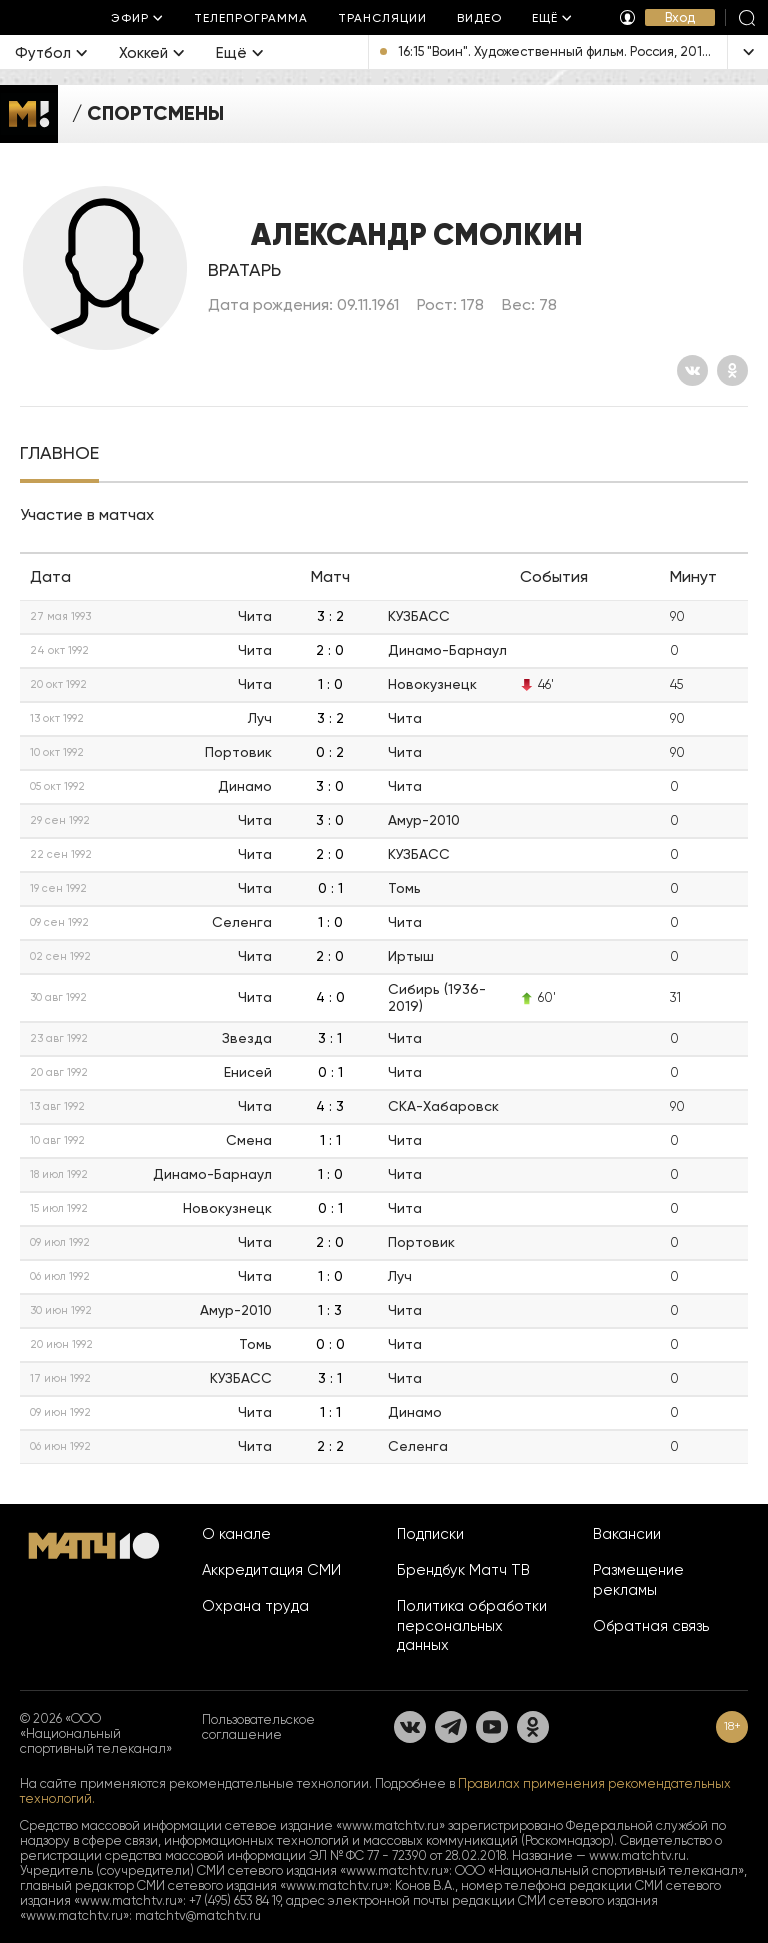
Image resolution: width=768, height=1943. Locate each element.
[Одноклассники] (732, 370)
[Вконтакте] (692, 370)
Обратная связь (651, 1626)
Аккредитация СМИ (271, 1570)
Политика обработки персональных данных (472, 1626)
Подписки (430, 1534)
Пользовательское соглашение (258, 1727)
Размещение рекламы (638, 1580)
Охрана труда (255, 1606)
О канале (236, 1534)
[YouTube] (492, 1727)
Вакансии (627, 1534)
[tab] (59, 455)
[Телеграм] (451, 1727)
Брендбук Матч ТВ (463, 1570)
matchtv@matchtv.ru (198, 1915)
